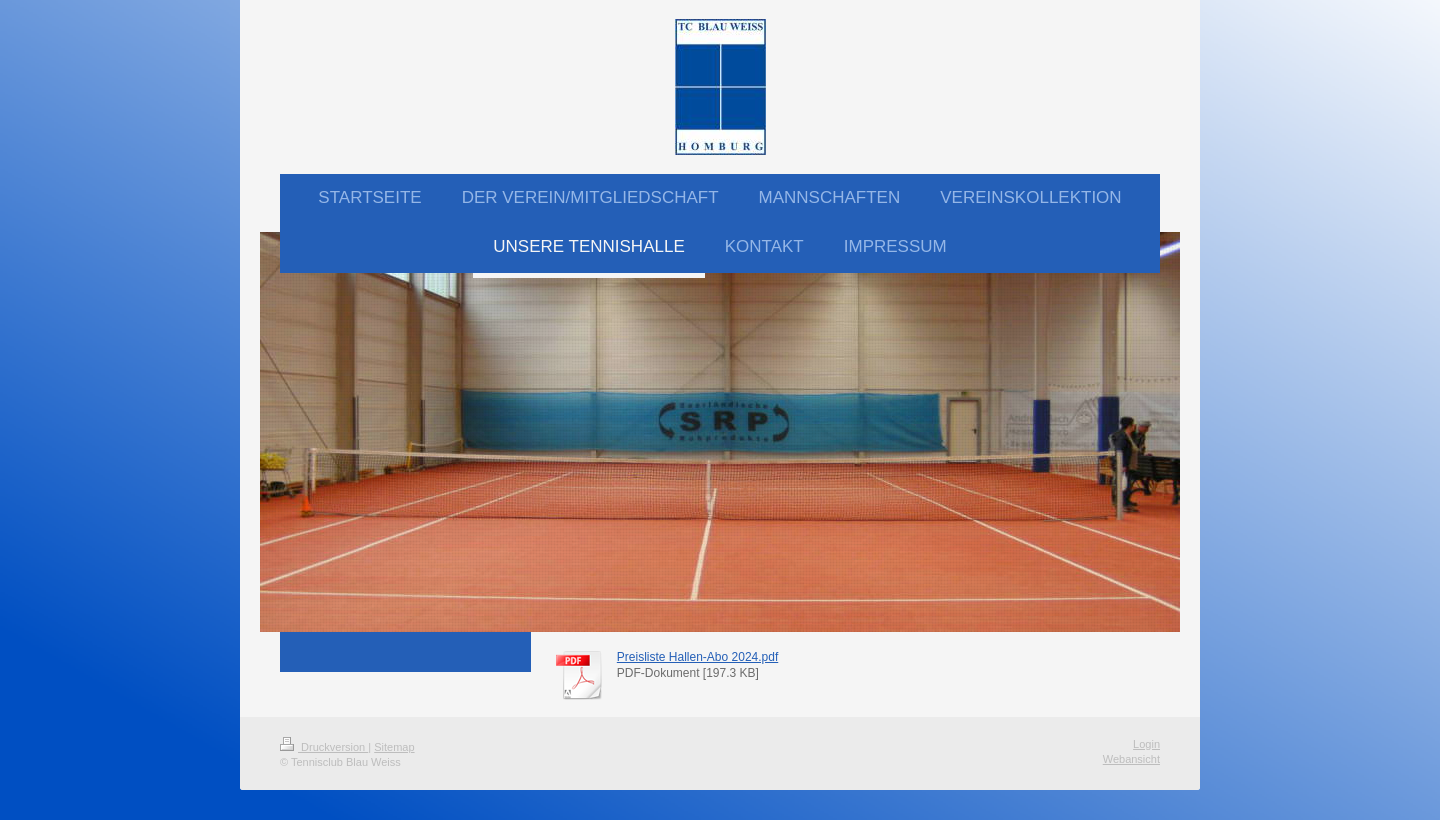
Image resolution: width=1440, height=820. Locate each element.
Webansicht (1131, 759)
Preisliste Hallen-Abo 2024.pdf (697, 657)
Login (1146, 744)
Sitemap (394, 747)
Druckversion (324, 747)
